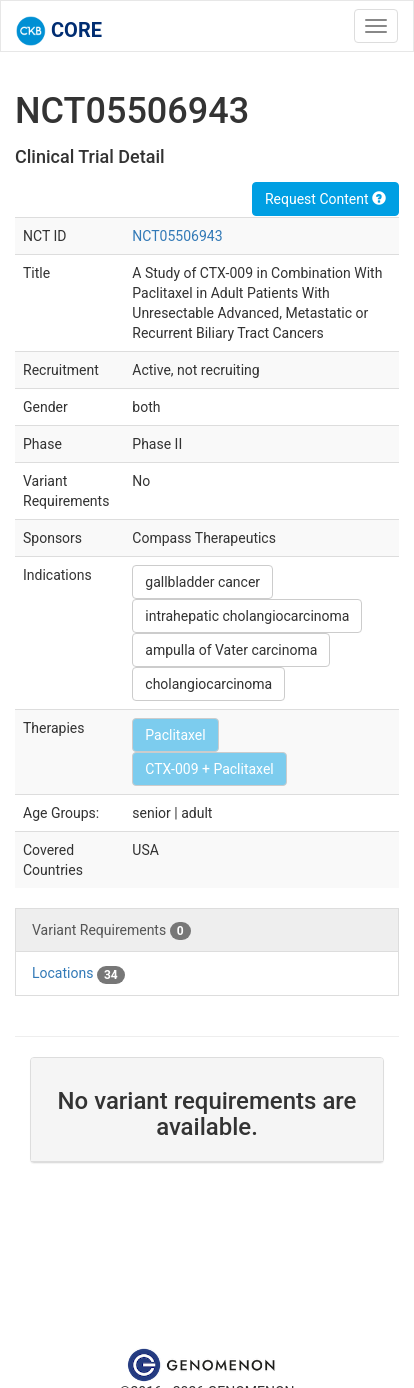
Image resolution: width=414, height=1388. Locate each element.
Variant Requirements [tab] (111, 931)
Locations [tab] (78, 974)
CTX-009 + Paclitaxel (209, 769)
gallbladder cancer (202, 582)
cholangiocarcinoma (208, 684)
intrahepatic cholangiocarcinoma (247, 616)
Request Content (325, 199)
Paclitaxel (175, 735)
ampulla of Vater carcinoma (231, 650)
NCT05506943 (177, 236)
